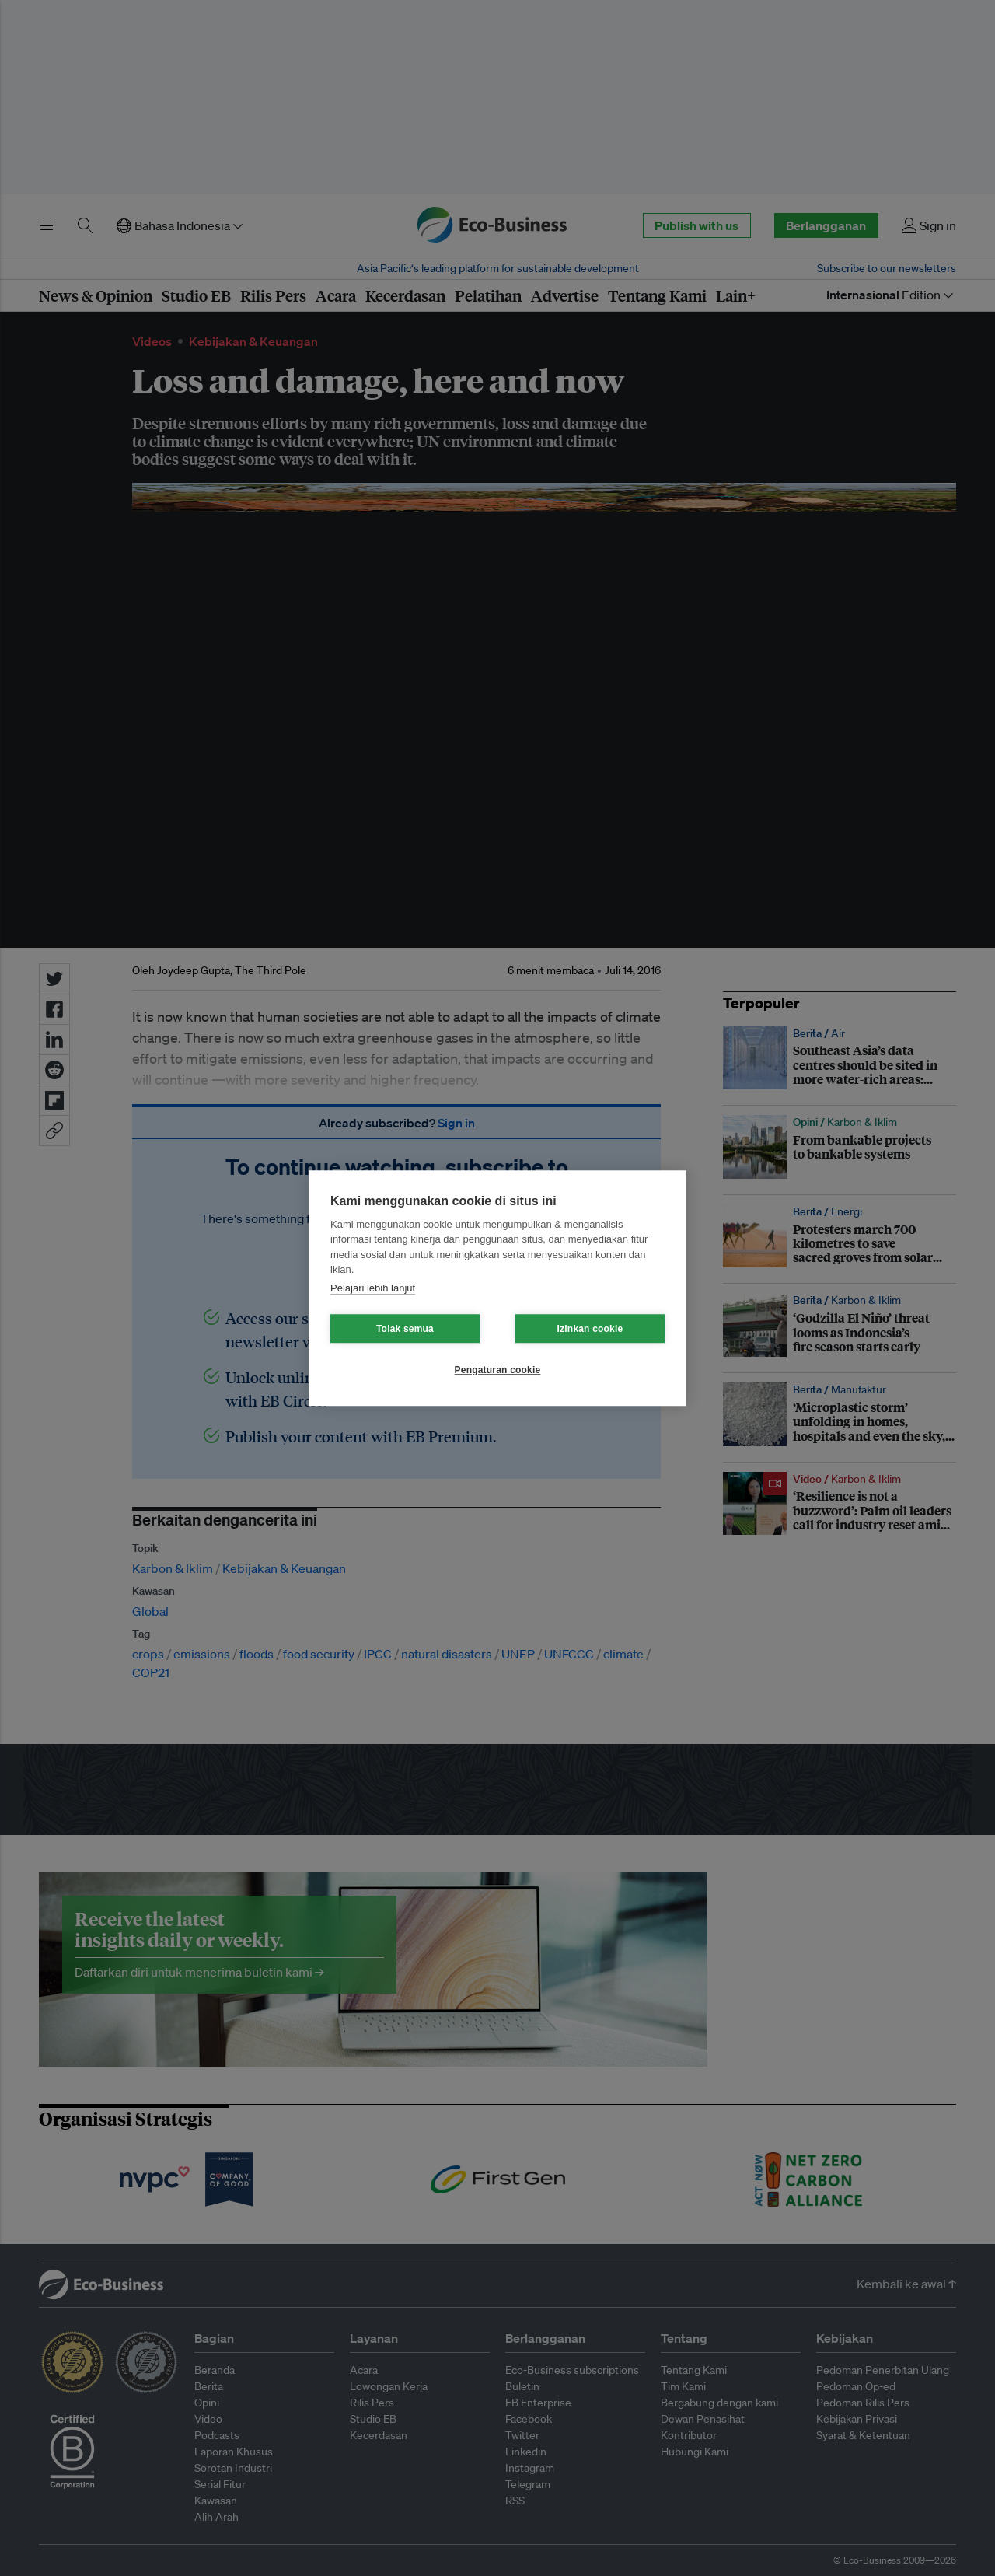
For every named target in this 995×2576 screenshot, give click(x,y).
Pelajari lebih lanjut (372, 1288)
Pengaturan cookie (498, 1370)
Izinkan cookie (590, 1328)
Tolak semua (405, 1328)
